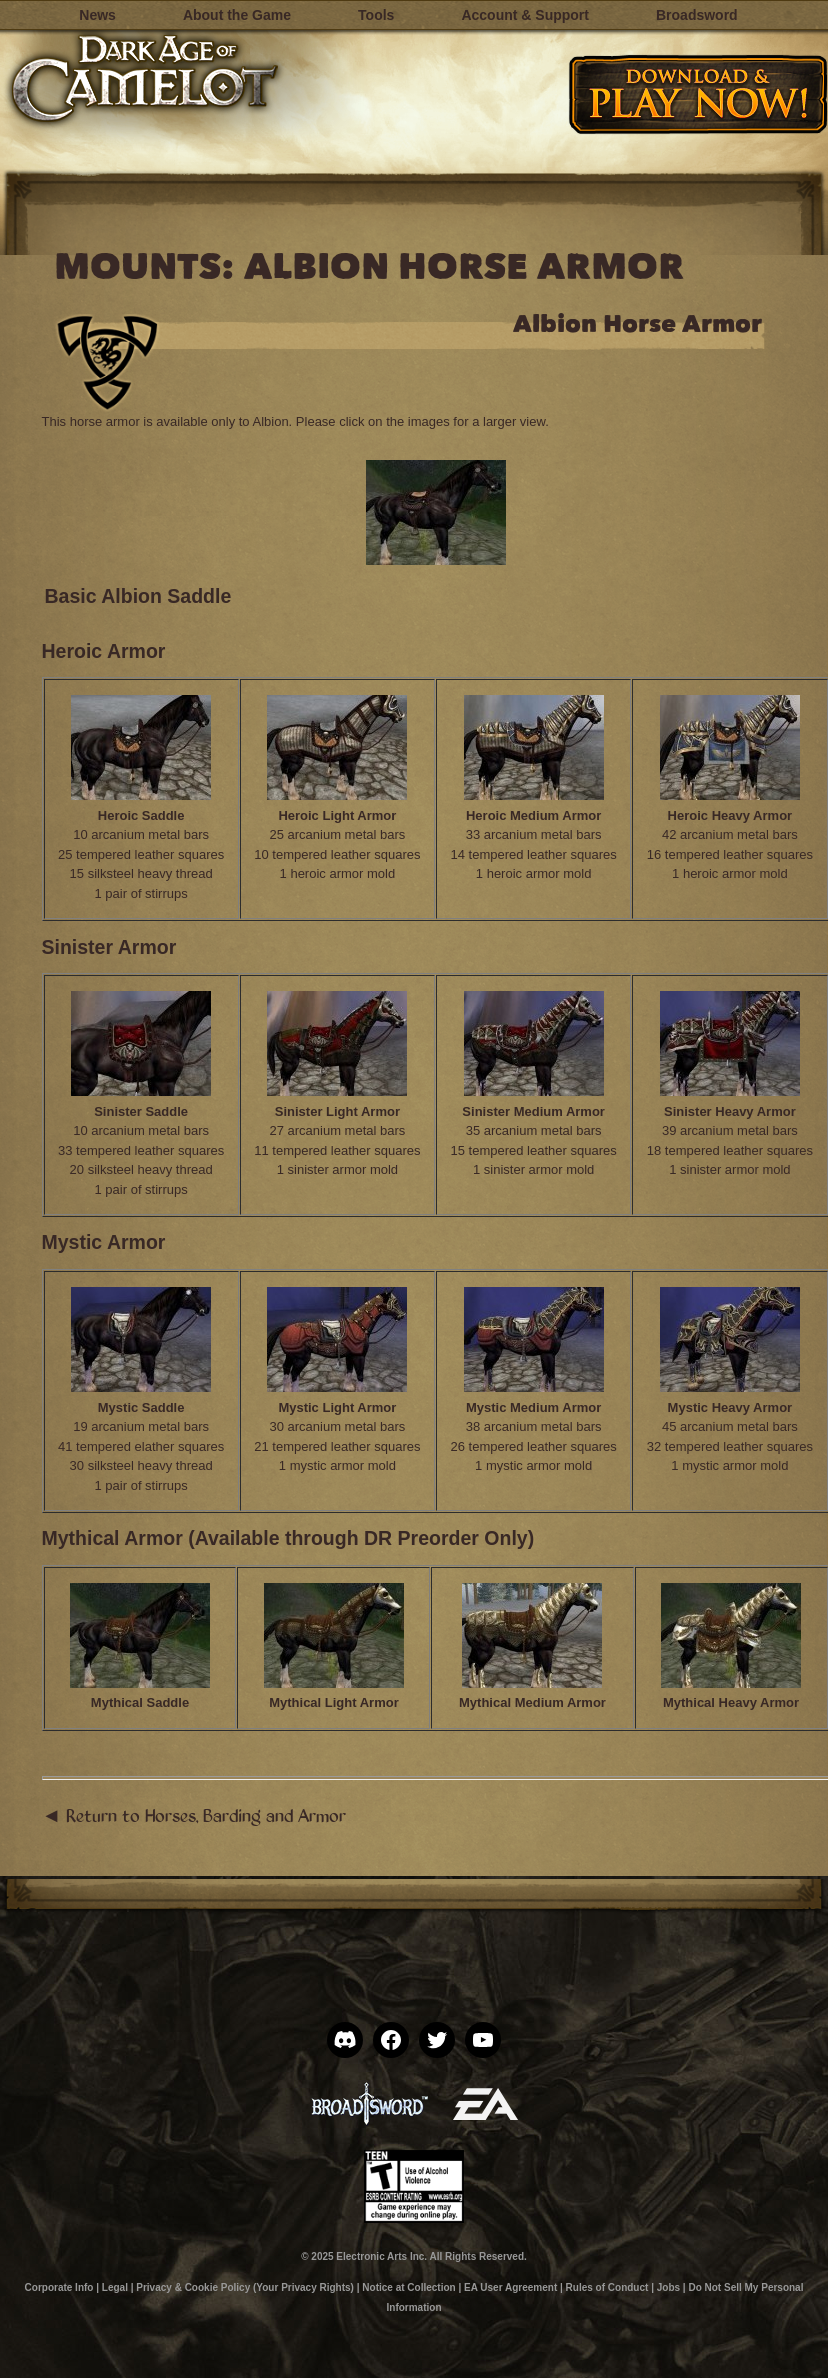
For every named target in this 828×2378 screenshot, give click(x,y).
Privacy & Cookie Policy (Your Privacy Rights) (245, 2287)
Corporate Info (59, 2287)
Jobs (668, 2287)
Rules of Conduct (607, 2287)
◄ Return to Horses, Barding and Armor (194, 1815)
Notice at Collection (408, 2287)
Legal (115, 2287)
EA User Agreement (510, 2287)
